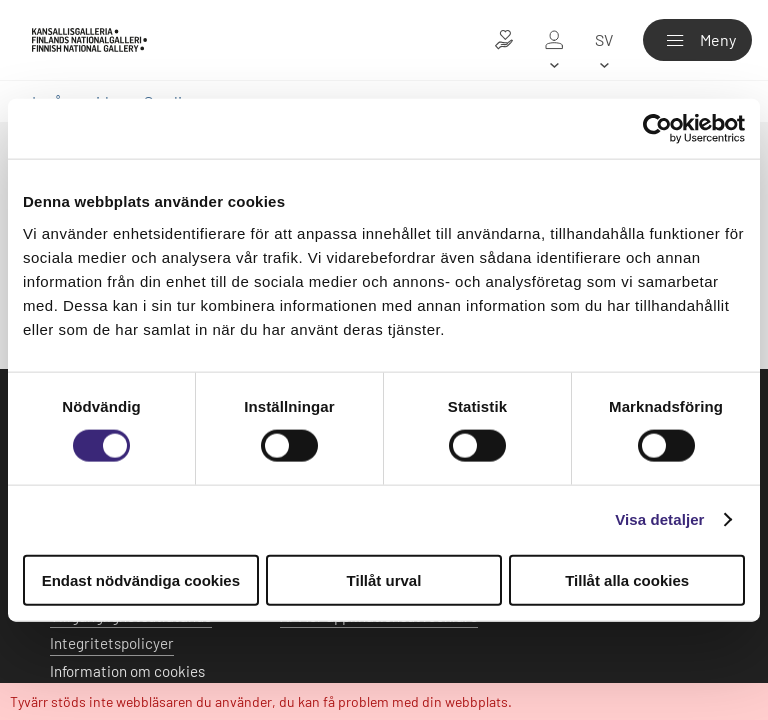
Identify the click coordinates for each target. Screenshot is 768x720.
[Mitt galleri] (554, 40)
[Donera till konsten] (504, 40)
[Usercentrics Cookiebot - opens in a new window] (657, 129)
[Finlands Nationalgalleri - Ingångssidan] (89, 39)
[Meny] (697, 40)
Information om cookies (127, 671)
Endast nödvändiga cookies (141, 579)
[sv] (604, 40)
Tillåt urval (384, 579)
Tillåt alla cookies (627, 579)
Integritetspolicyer (112, 643)
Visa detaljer (659, 519)
